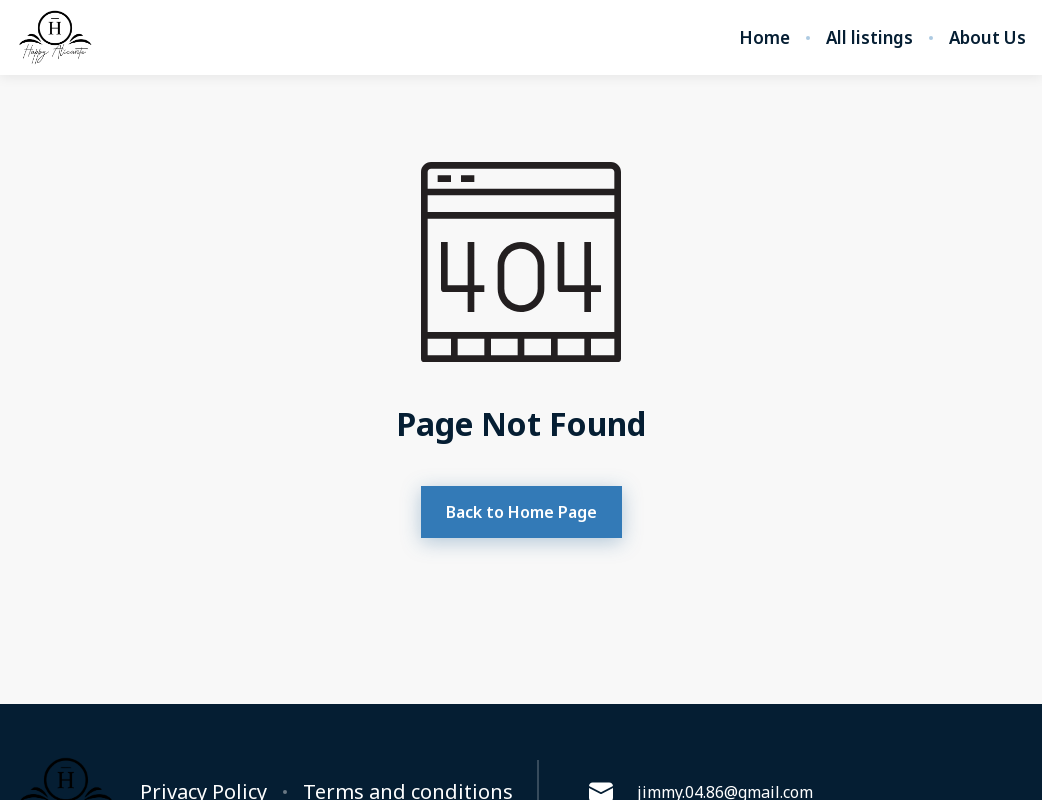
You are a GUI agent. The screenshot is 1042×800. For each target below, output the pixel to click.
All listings (869, 38)
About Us (987, 38)
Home (764, 38)
